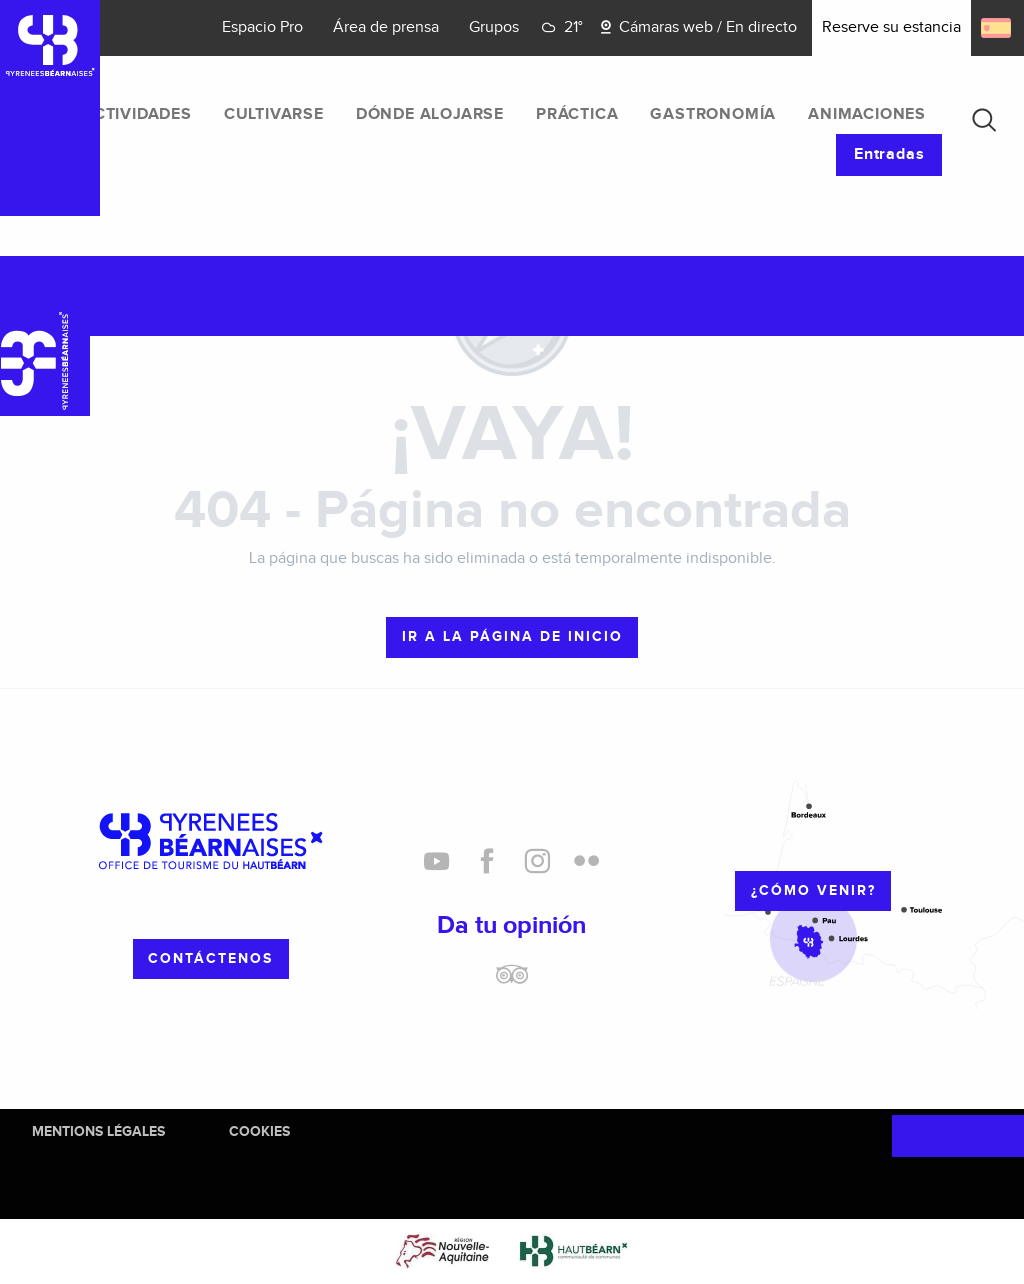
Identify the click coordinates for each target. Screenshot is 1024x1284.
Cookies (259, 1131)
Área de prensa (386, 27)
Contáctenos (210, 958)
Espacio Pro (262, 27)
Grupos (494, 27)
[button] (984, 120)
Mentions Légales (98, 1131)
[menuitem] (137, 115)
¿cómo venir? (813, 890)
